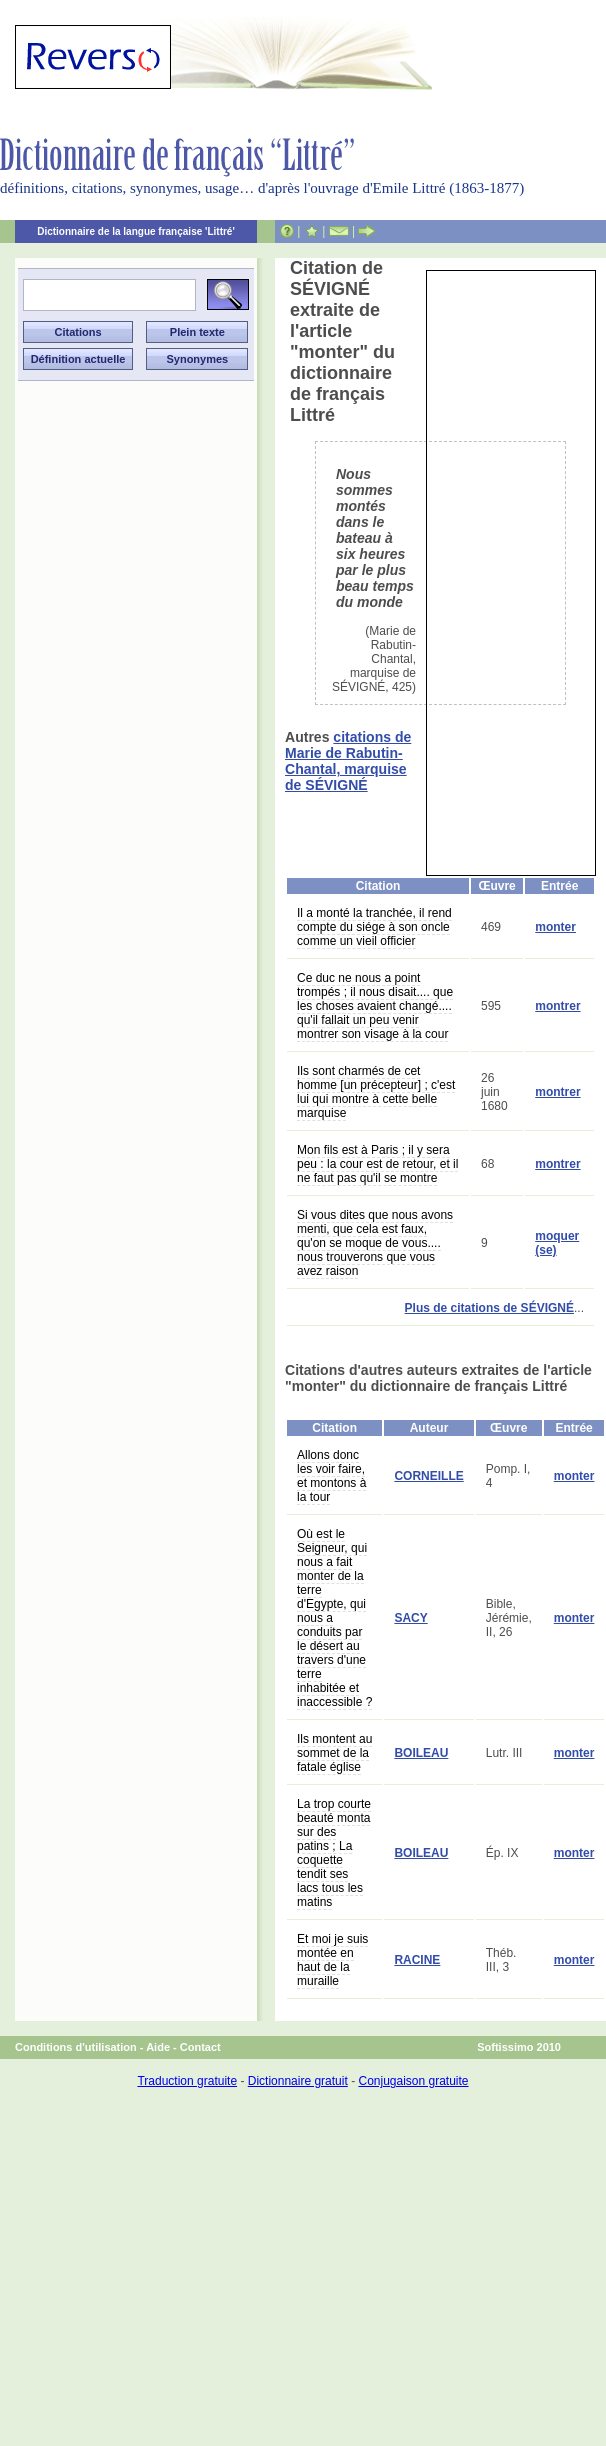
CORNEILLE (428, 1476)
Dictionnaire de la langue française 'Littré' (136, 231)
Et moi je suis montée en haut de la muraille (332, 1960)
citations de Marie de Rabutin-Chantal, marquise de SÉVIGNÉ (348, 761)
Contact (200, 2047)
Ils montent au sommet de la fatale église (334, 1753)
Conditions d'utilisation (76, 2047)
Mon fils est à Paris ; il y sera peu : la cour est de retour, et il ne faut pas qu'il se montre (377, 1164)
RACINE (417, 1960)
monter (555, 927)
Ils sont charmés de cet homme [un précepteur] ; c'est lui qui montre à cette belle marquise (376, 1092)
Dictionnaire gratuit (298, 2081)
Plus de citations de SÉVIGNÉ (489, 1308)
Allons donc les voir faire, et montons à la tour (331, 1476)
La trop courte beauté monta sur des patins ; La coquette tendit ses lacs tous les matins (334, 1853)
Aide (158, 2047)
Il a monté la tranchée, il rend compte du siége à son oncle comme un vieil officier (374, 927)
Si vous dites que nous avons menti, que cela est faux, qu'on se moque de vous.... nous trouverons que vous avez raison (375, 1243)
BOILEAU (421, 1753)
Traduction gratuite (187, 2081)
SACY (410, 1618)
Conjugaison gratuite (413, 2081)
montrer (557, 1006)
